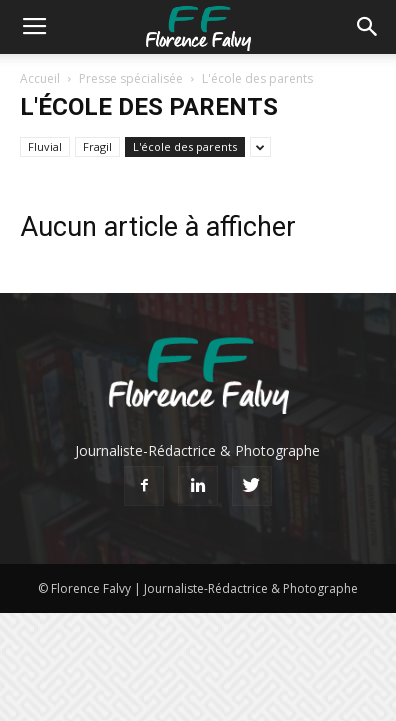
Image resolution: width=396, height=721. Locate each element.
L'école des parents (185, 146)
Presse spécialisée (131, 78)
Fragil (97, 146)
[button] (368, 27)
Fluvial (45, 146)
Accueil (40, 78)
